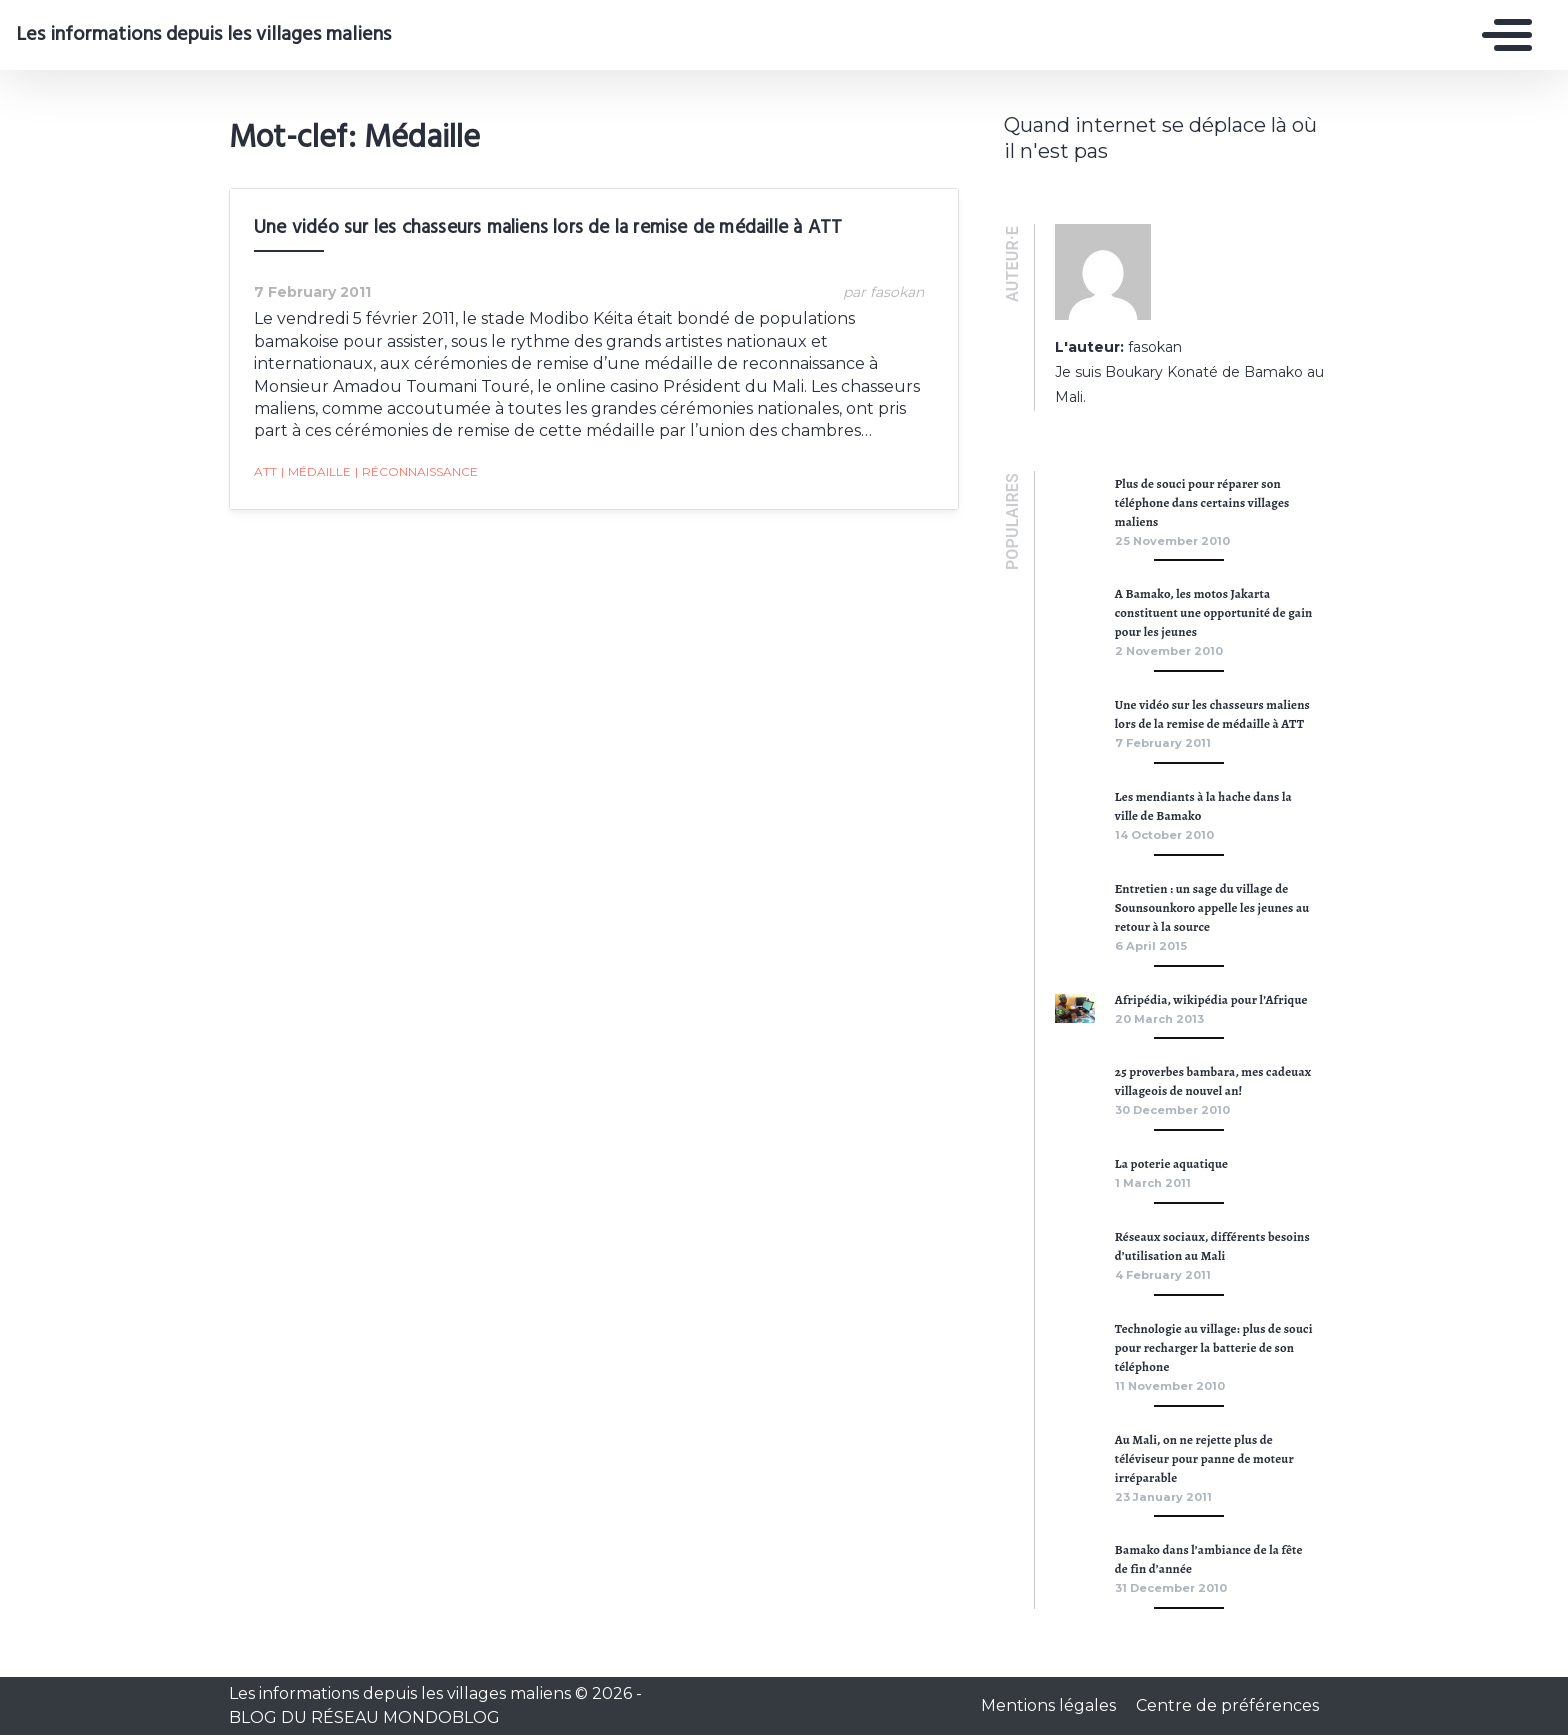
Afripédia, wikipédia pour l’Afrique (1211, 999)
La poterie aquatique (1171, 1163)
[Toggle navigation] (1502, 35)
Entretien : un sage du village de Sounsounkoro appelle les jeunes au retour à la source (1212, 907)
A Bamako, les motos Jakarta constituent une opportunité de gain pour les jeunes (1214, 612)
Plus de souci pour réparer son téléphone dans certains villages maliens (1202, 502)
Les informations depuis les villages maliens (203, 35)
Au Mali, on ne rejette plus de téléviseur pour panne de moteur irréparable (1204, 1458)
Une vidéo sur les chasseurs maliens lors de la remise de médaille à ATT (548, 228)
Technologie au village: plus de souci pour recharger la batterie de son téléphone (1214, 1347)
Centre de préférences (1227, 1705)
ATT (265, 471)
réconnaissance (416, 472)
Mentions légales (1050, 1705)
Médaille (316, 472)
